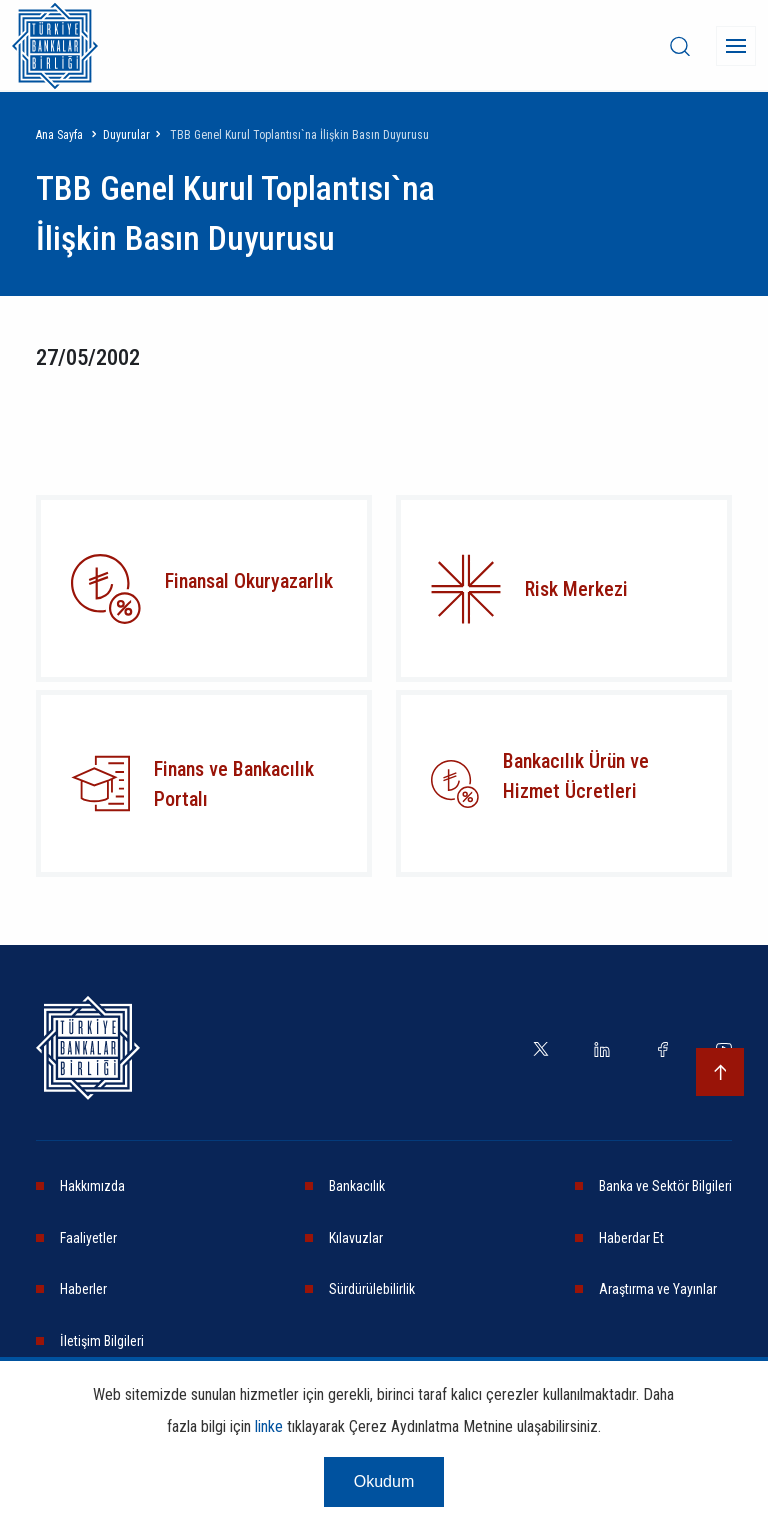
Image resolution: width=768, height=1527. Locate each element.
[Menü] (736, 46)
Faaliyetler (88, 1238)
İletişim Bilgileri (102, 1341)
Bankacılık (357, 1186)
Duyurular (126, 135)
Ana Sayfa (59, 135)
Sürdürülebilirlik (372, 1289)
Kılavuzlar (356, 1238)
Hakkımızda (92, 1186)
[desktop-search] (680, 46)
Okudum (384, 1481)
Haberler (83, 1289)
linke (269, 1426)
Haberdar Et (631, 1238)
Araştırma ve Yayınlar (658, 1289)
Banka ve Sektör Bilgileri (665, 1186)
